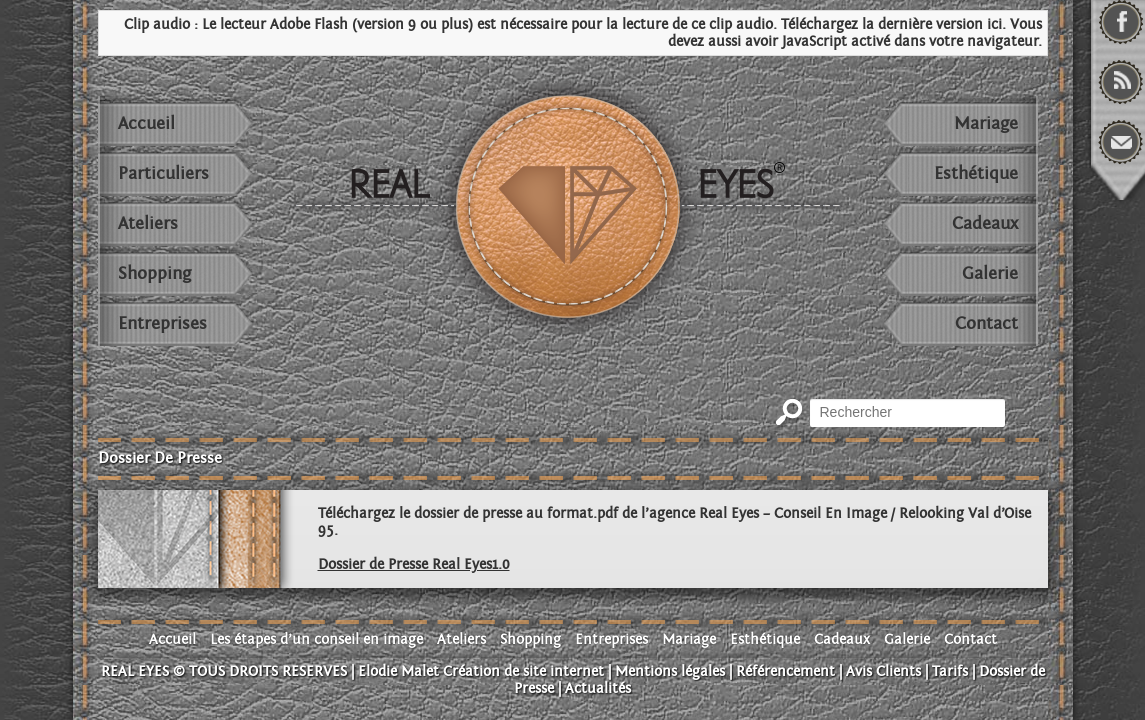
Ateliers (148, 223)
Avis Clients (883, 671)
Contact (986, 323)
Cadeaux (985, 223)
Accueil (146, 123)
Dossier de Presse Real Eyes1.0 (414, 564)
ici (994, 24)
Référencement (785, 671)
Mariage (986, 123)
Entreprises (162, 323)
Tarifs (950, 671)
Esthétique (976, 173)
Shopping (154, 273)
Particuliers (163, 173)
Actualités (598, 688)
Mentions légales (670, 671)
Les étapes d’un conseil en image (316, 639)
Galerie (990, 273)
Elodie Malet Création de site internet (481, 671)
